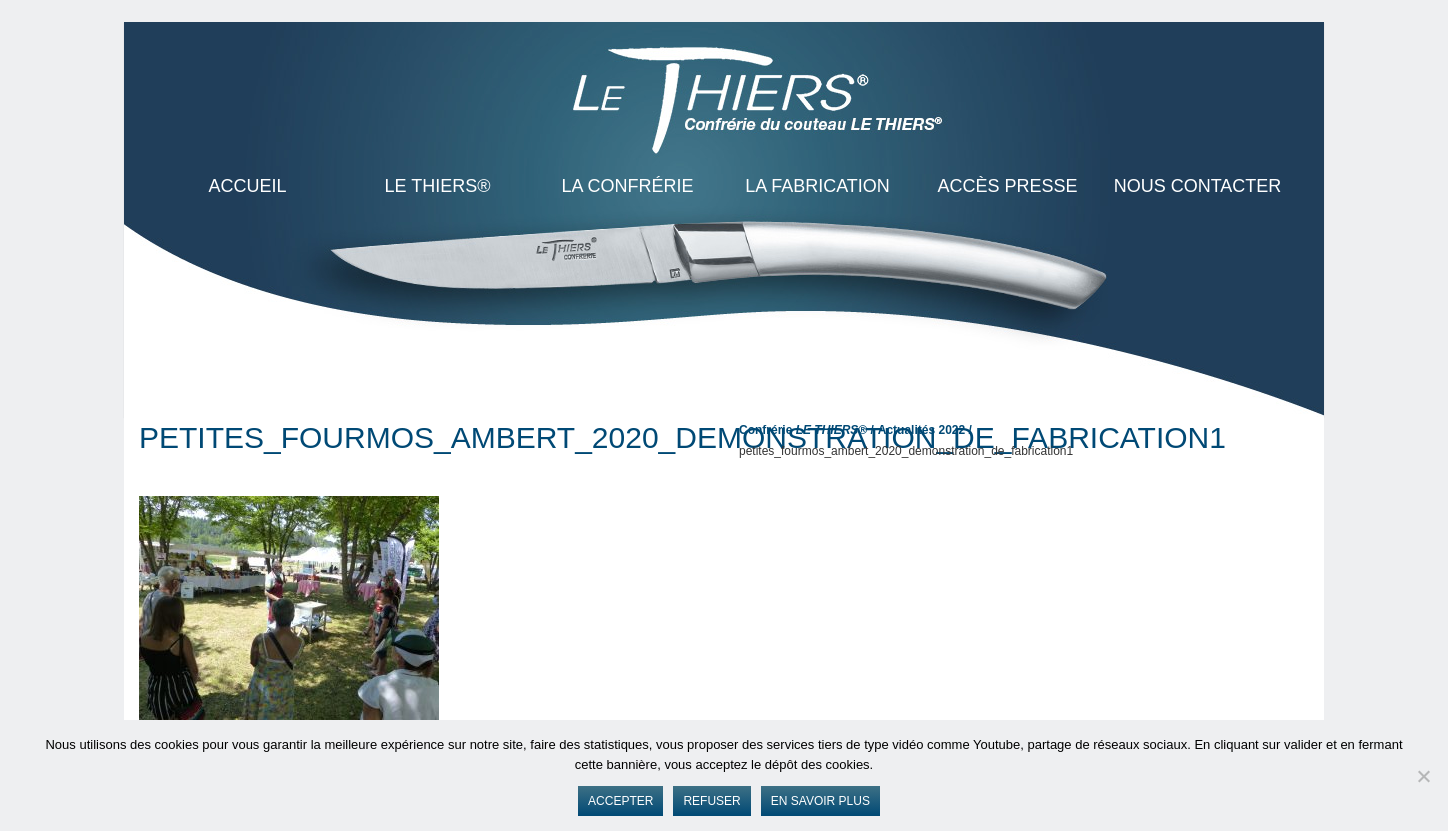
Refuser (711, 801)
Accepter (620, 801)
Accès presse (1007, 186)
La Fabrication (817, 186)
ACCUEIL (247, 186)
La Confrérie (627, 186)
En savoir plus (820, 801)
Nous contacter (1198, 186)
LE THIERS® (438, 186)
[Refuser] (1423, 776)
